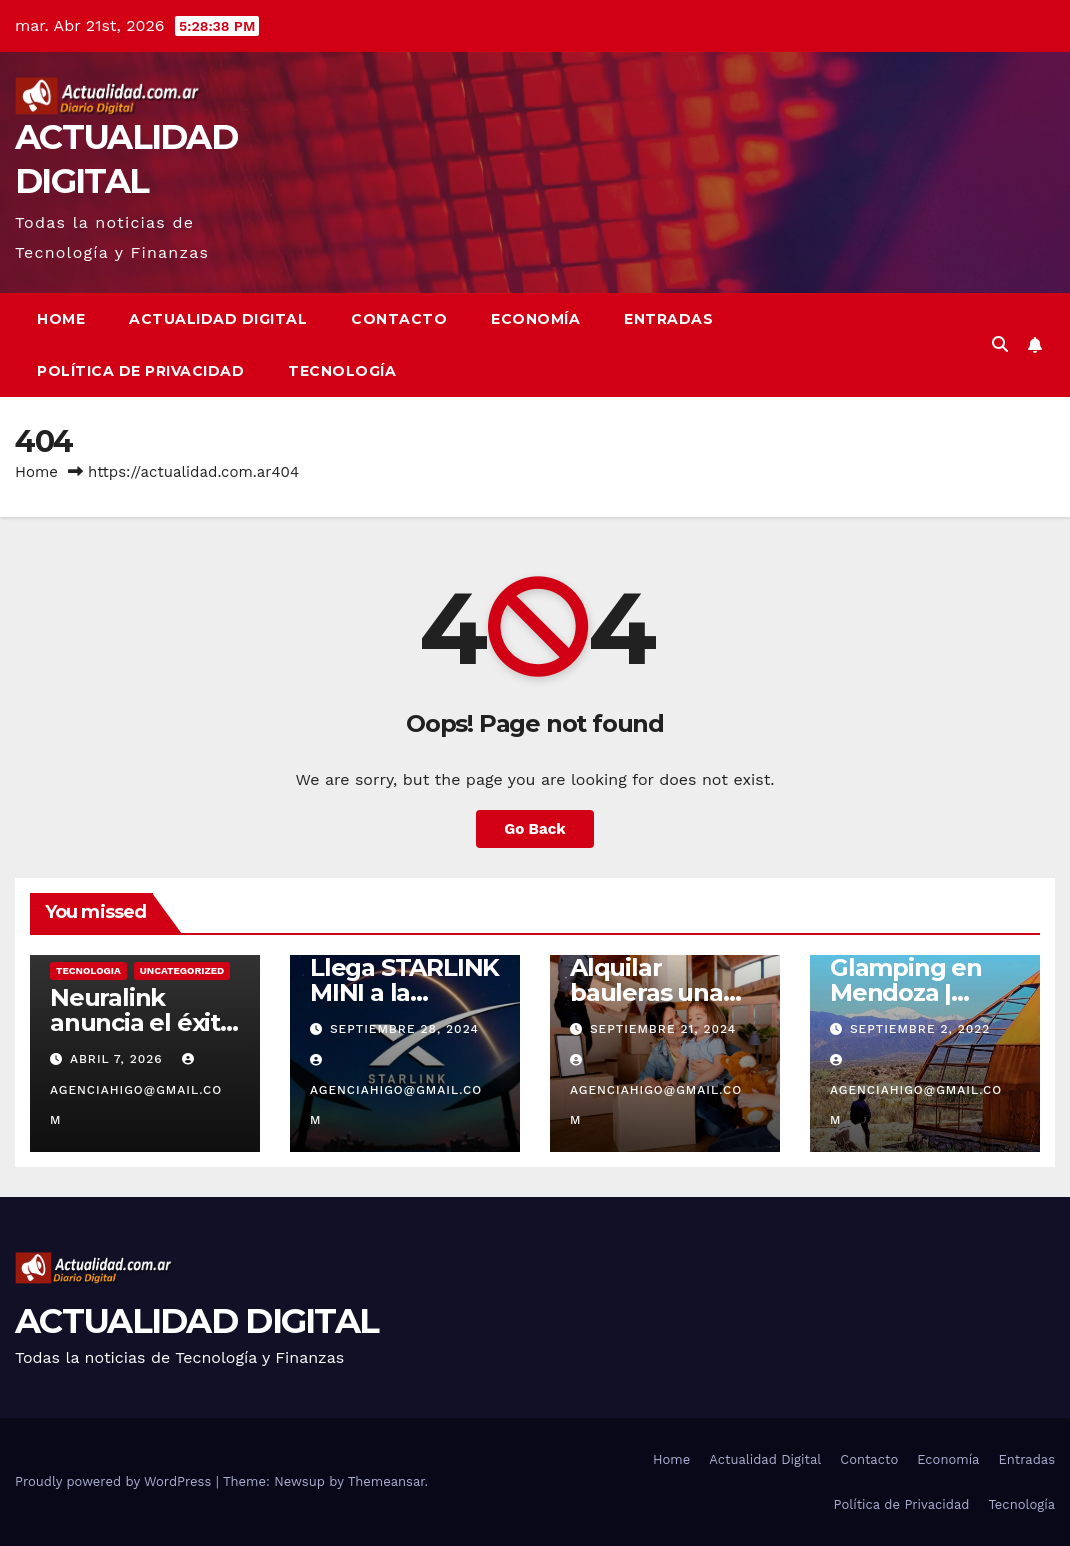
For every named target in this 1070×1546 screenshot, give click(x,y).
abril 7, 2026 (119, 1059)
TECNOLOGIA (88, 970)
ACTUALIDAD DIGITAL (196, 1321)
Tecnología (342, 371)
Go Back (535, 829)
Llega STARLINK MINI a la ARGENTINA (404, 992)
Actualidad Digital (218, 319)
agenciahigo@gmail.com (136, 1090)
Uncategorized (182, 970)
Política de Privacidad (140, 371)
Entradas (668, 319)
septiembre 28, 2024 (404, 1029)
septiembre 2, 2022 (920, 1029)
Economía (535, 319)
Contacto (399, 319)
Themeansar (386, 1481)
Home (61, 319)
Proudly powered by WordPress (115, 1481)
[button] (1000, 344)
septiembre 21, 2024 (663, 1029)
